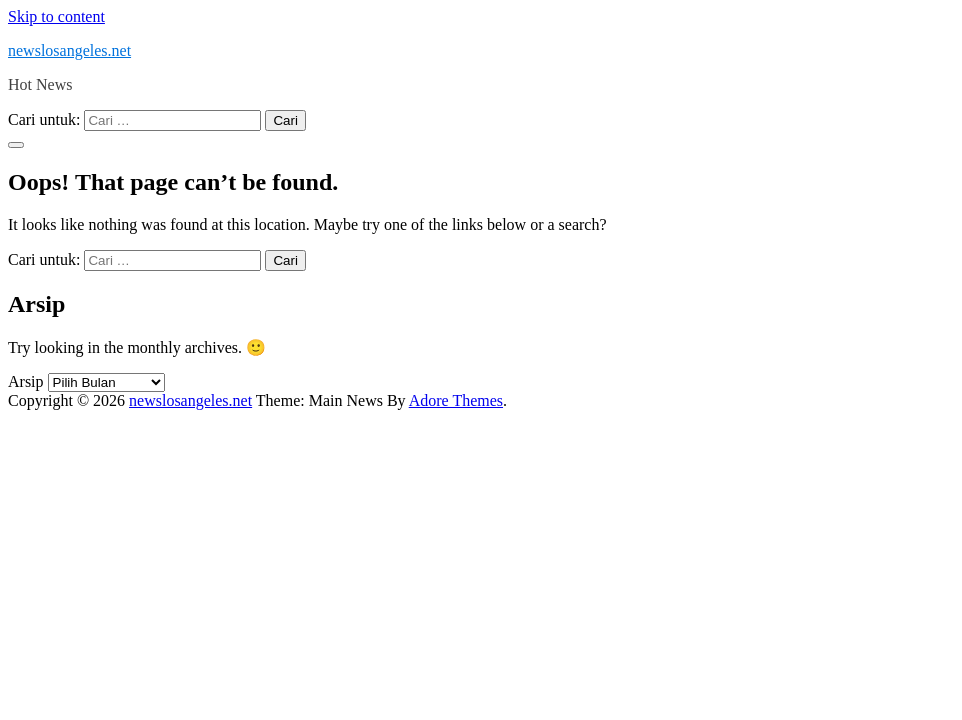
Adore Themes (456, 400)
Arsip (26, 381)
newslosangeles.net (69, 50)
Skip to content (56, 16)
